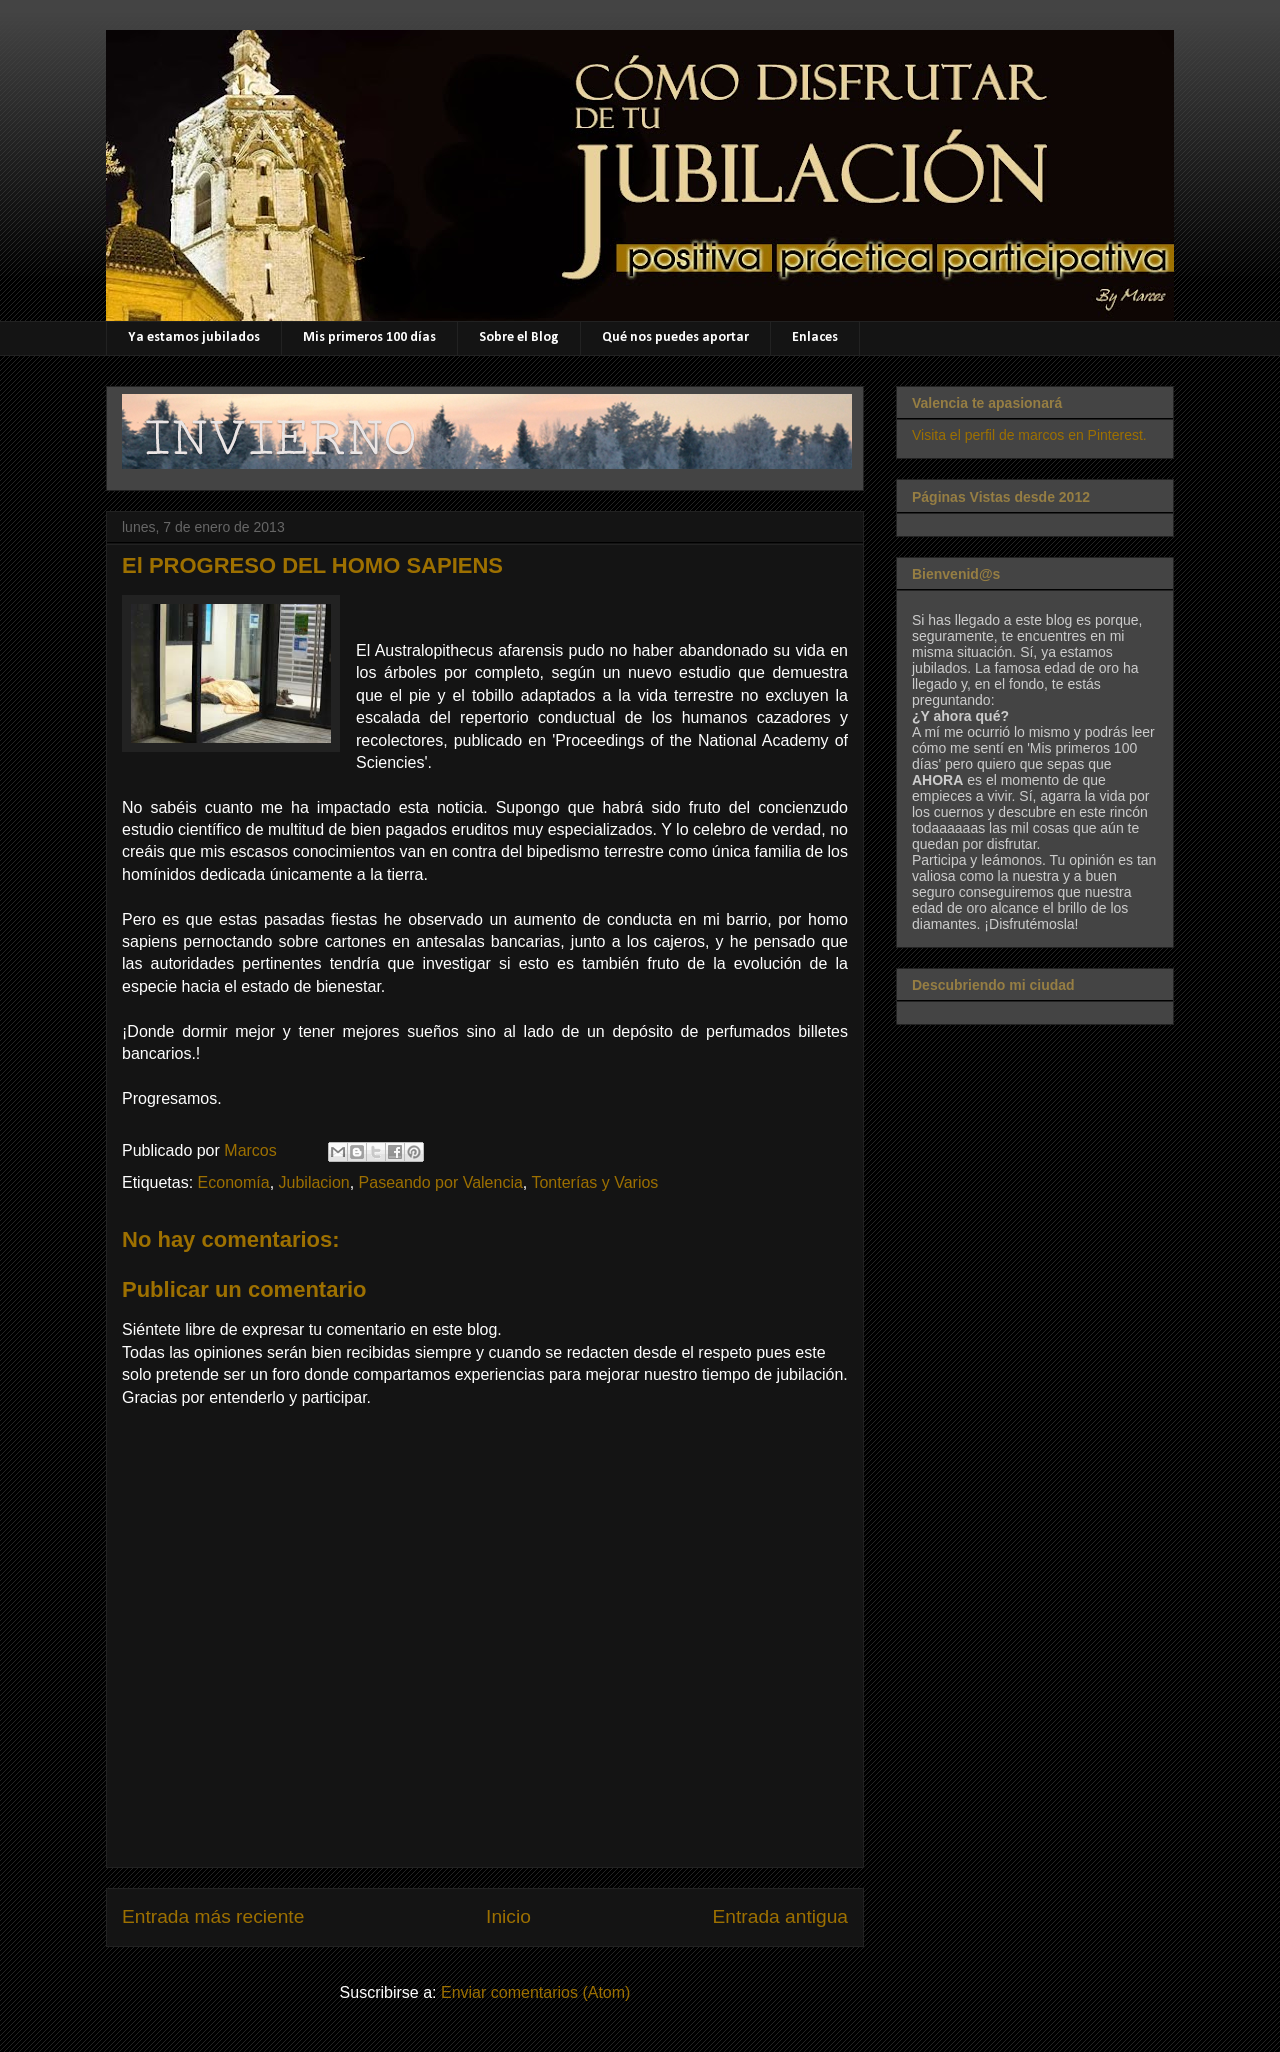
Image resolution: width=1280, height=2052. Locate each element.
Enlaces (815, 337)
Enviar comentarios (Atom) (535, 1992)
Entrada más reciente (213, 1916)
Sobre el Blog (519, 337)
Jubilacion (314, 1182)
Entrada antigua (780, 1916)
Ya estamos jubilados (194, 337)
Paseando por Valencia (441, 1182)
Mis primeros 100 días (369, 337)
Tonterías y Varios (594, 1182)
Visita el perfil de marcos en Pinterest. (1029, 435)
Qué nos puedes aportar (675, 337)
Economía (234, 1182)
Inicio (508, 1916)
